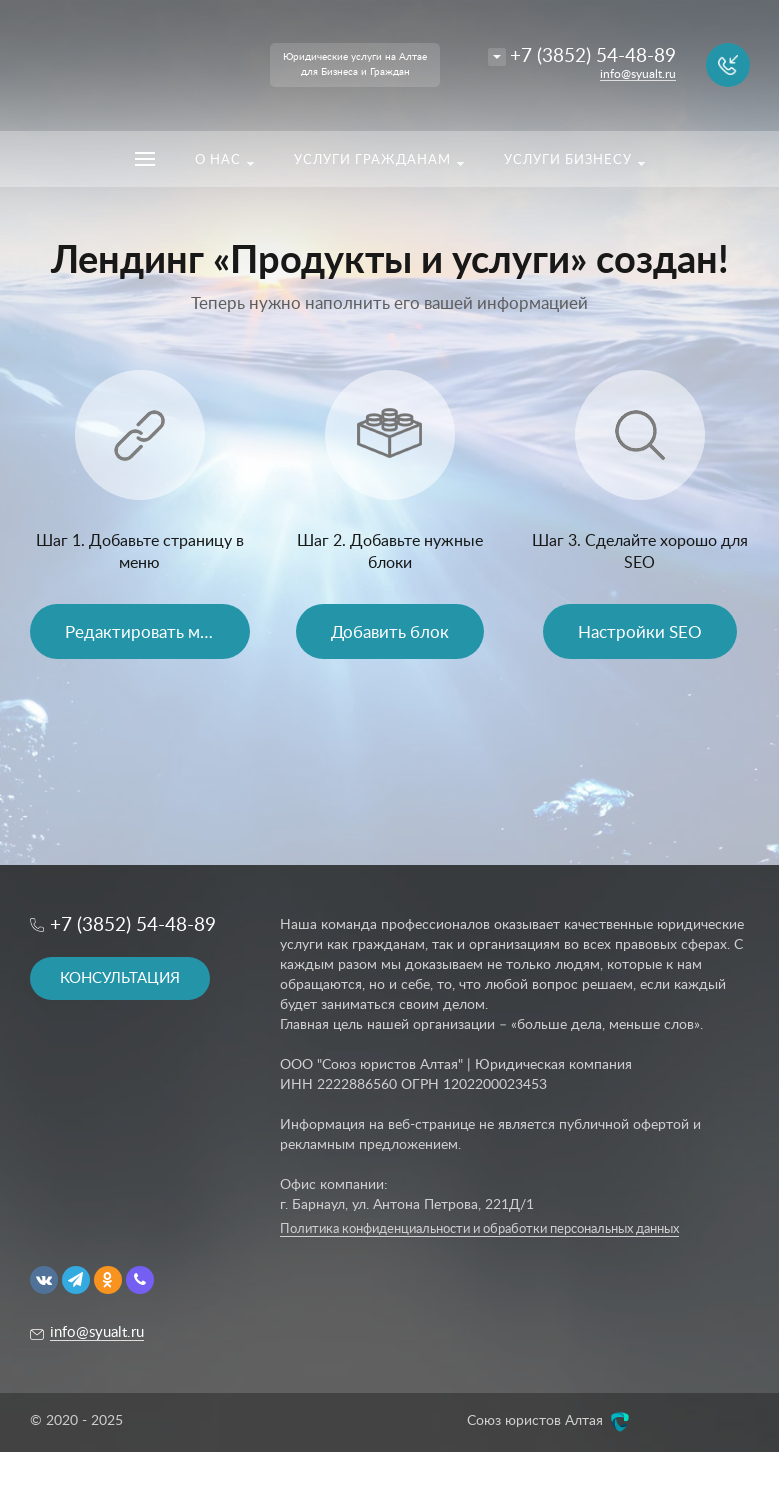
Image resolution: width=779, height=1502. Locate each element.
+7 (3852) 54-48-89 (593, 56)
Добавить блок (390, 632)
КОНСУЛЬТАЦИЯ (120, 978)
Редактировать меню (148, 632)
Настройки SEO (640, 632)
